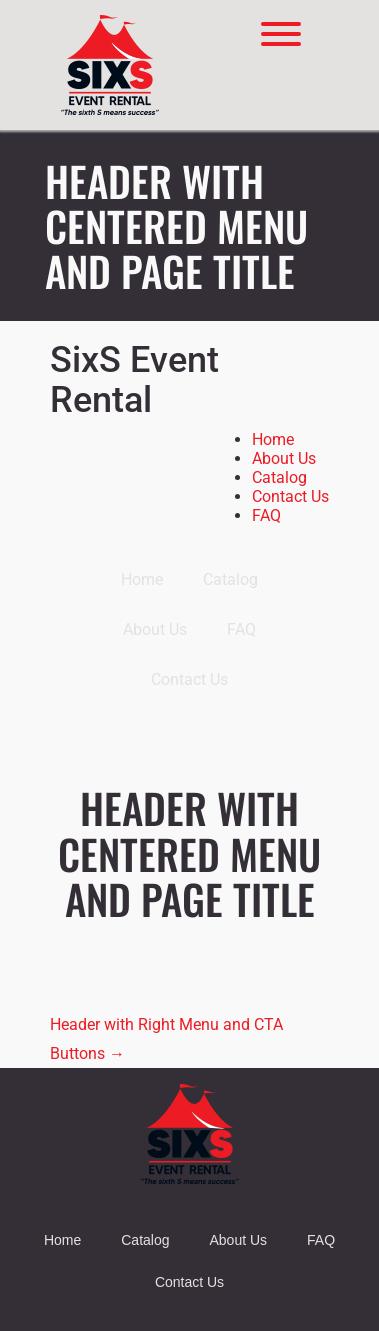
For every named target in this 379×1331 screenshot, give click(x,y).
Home (273, 439)
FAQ (266, 515)
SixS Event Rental (134, 380)
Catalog (279, 477)
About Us (284, 458)
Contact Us (290, 496)
